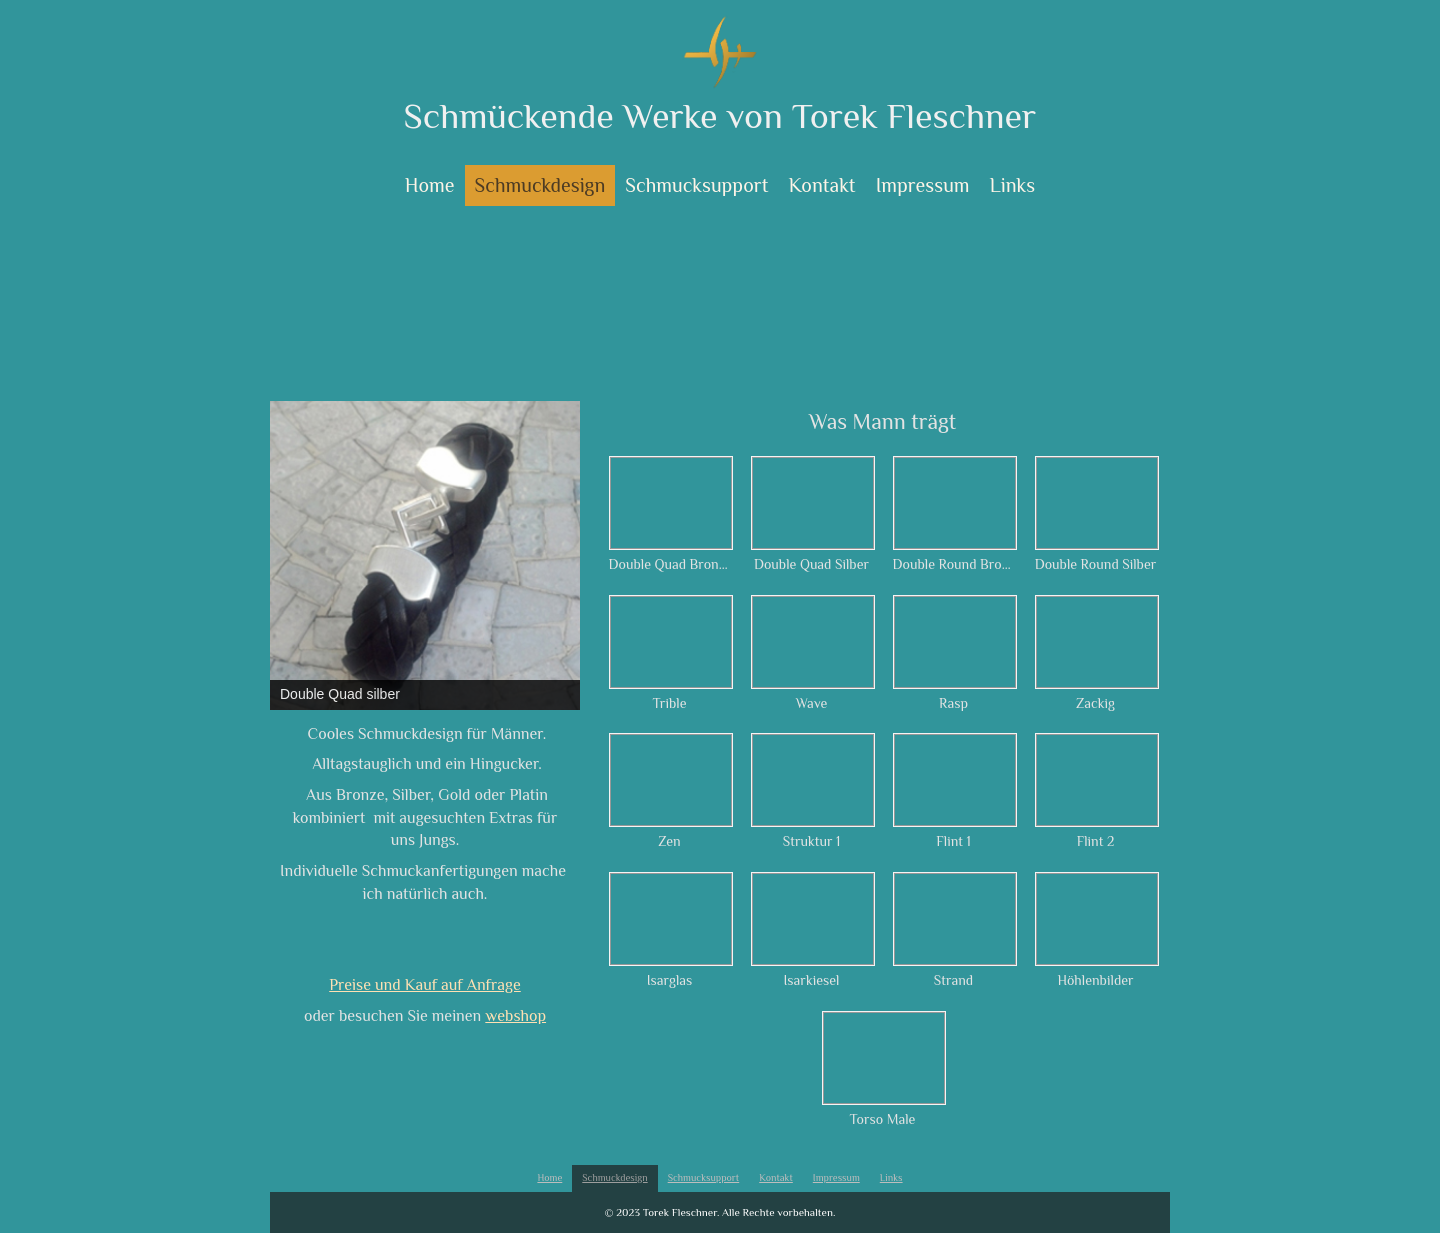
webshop (515, 1016)
